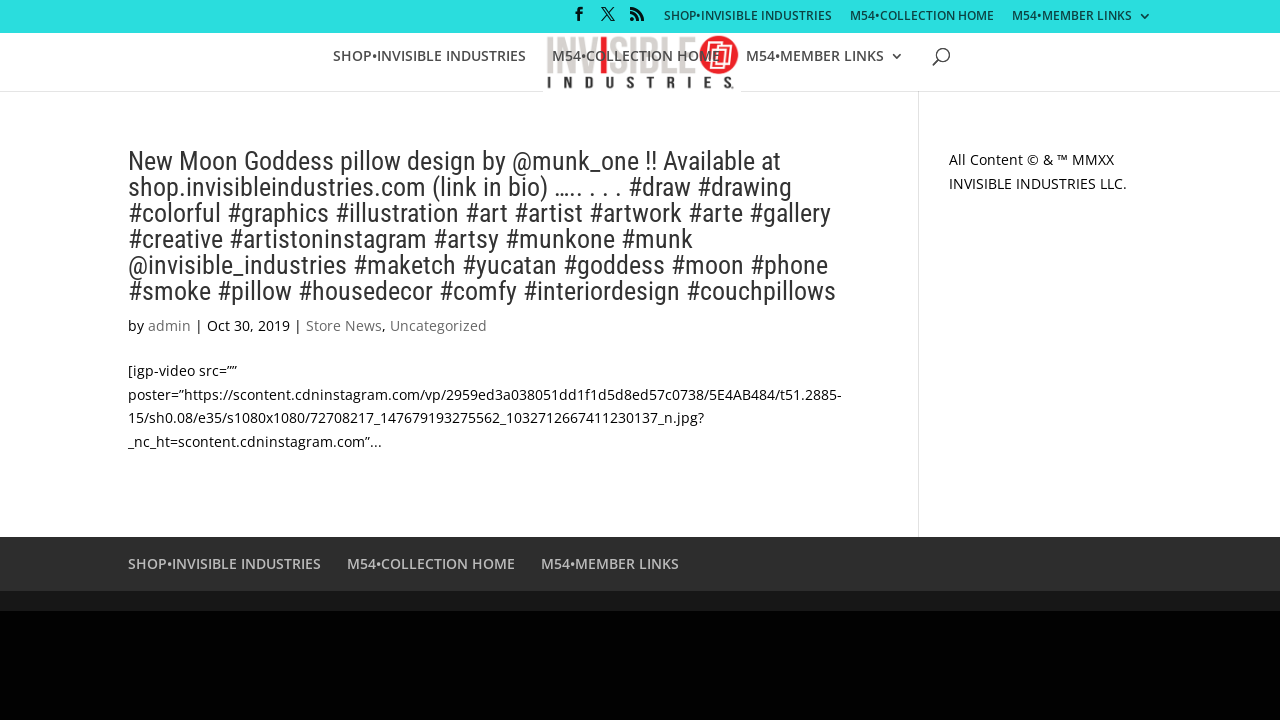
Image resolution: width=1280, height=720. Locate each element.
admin (169, 325)
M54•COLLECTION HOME (922, 17)
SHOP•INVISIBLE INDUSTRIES (748, 17)
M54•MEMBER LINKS (1072, 17)
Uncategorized (438, 325)
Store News (344, 325)
